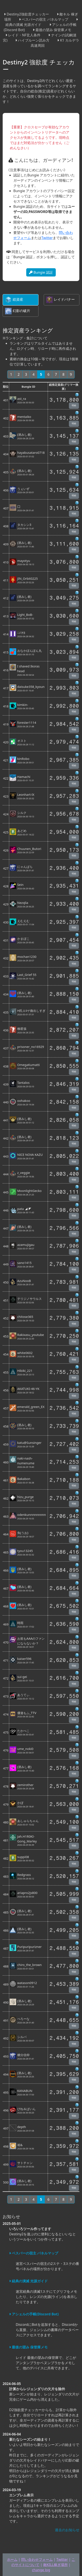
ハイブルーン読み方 (32, 40)
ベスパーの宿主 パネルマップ (43, 19)
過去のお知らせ (67, 2529)
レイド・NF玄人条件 (23, 35)
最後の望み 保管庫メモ (52, 29)
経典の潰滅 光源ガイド (28, 2281)
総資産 (14, 300)
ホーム (12, 2559)
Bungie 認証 (41, 272)
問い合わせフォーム (37, 2559)
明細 (74, 405)
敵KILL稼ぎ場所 (55, 2564)
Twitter (47, 237)
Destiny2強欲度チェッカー (26, 14)
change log (41, 2570)
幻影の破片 (17, 311)
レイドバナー (60, 300)
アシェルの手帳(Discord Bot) (34, 2314)
